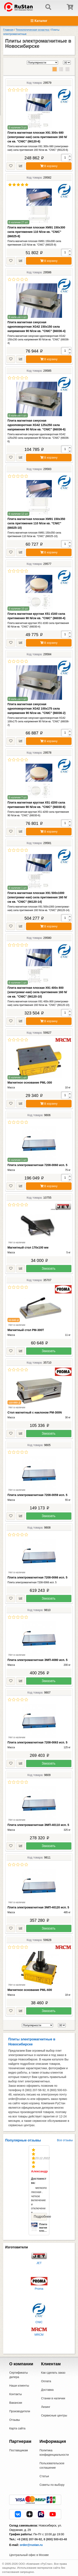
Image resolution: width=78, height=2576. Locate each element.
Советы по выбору (52, 2484)
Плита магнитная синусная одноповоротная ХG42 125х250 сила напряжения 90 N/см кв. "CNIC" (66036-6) (36, 425)
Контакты (15, 2394)
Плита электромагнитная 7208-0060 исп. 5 (37, 1165)
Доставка (47, 2389)
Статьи (44, 2476)
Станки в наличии (53, 2398)
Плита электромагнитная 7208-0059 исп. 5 (37, 1495)
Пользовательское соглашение (52, 2465)
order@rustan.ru (31, 2545)
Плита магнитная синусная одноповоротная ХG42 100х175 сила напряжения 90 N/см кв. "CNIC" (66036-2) (36, 708)
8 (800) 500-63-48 (55, 2539)
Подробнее (40, 2216)
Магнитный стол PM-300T (25, 1330)
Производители (19, 2411)
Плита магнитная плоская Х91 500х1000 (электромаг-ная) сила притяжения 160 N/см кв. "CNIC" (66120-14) (37, 897)
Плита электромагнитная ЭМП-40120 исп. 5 (38, 1907)
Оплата (46, 2381)
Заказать (48, 1268)
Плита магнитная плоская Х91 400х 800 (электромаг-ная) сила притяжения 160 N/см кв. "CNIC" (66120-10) (37, 992)
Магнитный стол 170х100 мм (27, 1247)
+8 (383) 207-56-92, (30, 2539)
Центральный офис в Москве (29, 2555)
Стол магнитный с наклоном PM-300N (34, 1412)
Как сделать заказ (53, 2372)
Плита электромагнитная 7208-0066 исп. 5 (37, 1577)
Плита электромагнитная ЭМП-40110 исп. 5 (38, 1825)
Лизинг (45, 2407)
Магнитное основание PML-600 (29, 1990)
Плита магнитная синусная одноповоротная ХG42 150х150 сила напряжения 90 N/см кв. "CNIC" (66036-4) (36, 327)
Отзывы (14, 2419)
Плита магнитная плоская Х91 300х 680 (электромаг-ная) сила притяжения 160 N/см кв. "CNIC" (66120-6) (37, 137)
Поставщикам (18, 2450)
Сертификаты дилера (18, 2375)
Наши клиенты (19, 2385)
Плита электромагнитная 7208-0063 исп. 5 (37, 1742)
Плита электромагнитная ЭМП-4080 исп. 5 (37, 1660)
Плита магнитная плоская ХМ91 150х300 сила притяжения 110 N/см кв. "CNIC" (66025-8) (36, 232)
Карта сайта (17, 2428)
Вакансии (15, 2402)
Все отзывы (65, 2140)
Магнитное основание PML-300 (29, 1082)
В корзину (49, 166)
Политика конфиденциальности (54, 2452)
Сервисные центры (54, 2415)
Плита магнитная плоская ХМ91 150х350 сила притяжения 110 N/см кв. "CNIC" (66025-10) (36, 523)
